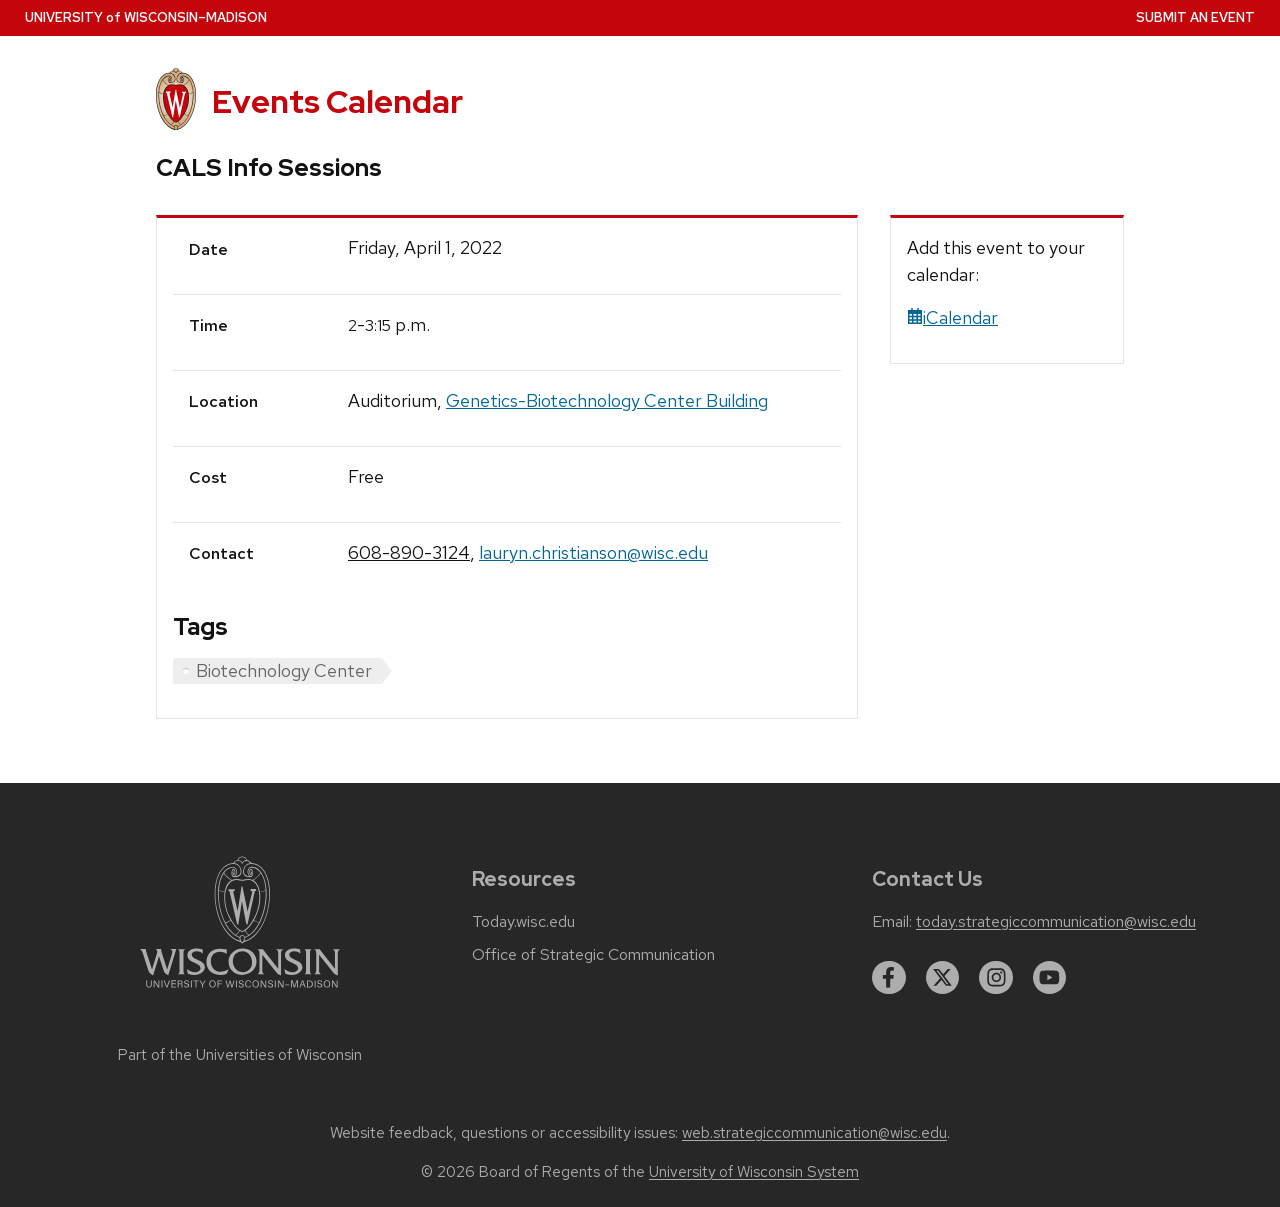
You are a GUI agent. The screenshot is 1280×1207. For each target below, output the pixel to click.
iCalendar (952, 317)
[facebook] (889, 978)
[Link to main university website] (240, 991)
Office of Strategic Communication (593, 955)
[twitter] (943, 978)
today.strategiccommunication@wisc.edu (1056, 922)
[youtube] (1050, 978)
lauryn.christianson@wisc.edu (593, 552)
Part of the (240, 1055)
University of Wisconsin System (754, 1172)
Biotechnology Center (284, 670)
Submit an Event (1195, 17)
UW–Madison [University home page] (146, 17)
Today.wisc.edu (523, 922)
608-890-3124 (409, 552)
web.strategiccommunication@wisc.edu (814, 1133)
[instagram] (996, 978)
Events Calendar (337, 101)
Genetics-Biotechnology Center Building (607, 400)
